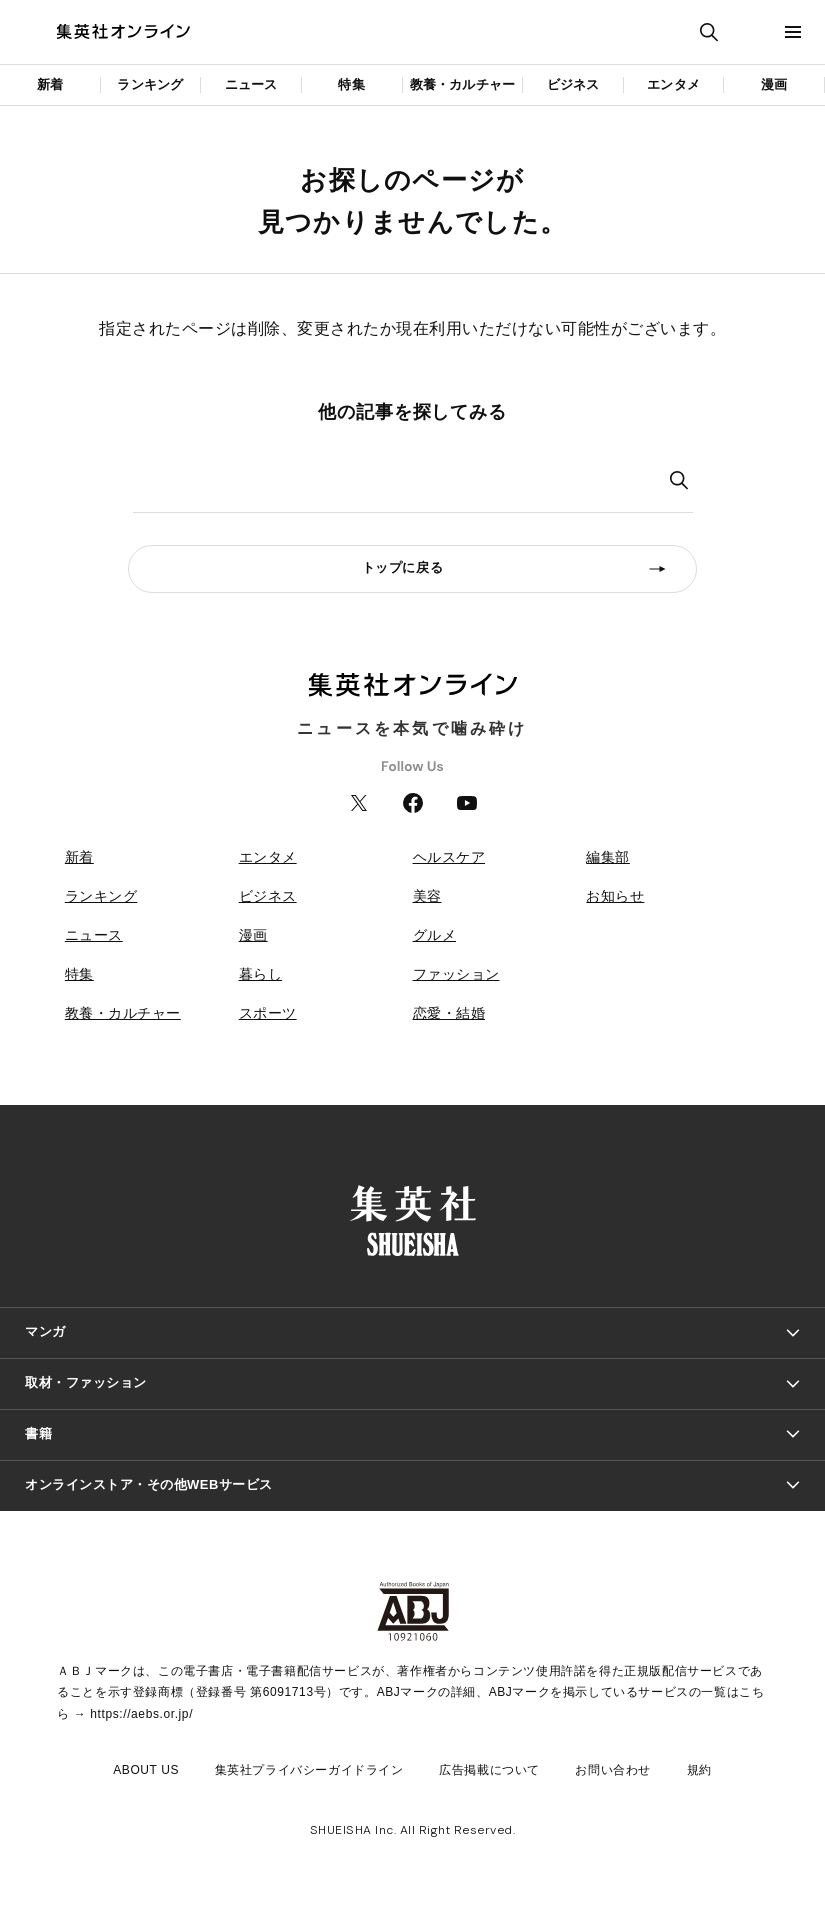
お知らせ (615, 896)
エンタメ (673, 84)
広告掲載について (489, 1770)
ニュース (251, 84)
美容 (427, 896)
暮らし (261, 974)
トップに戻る (403, 567)
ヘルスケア (449, 857)
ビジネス (573, 84)
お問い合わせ (613, 1770)
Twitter (359, 803)
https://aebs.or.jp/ (141, 1714)
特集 (351, 84)
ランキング (150, 84)
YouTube (467, 803)
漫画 (774, 84)
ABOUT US (146, 1770)
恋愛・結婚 (449, 1013)
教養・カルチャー (463, 84)
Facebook (413, 803)
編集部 (608, 857)
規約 (699, 1770)
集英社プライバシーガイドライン (309, 1770)
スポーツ (268, 1013)
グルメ (435, 935)
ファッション (456, 974)
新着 (50, 84)
